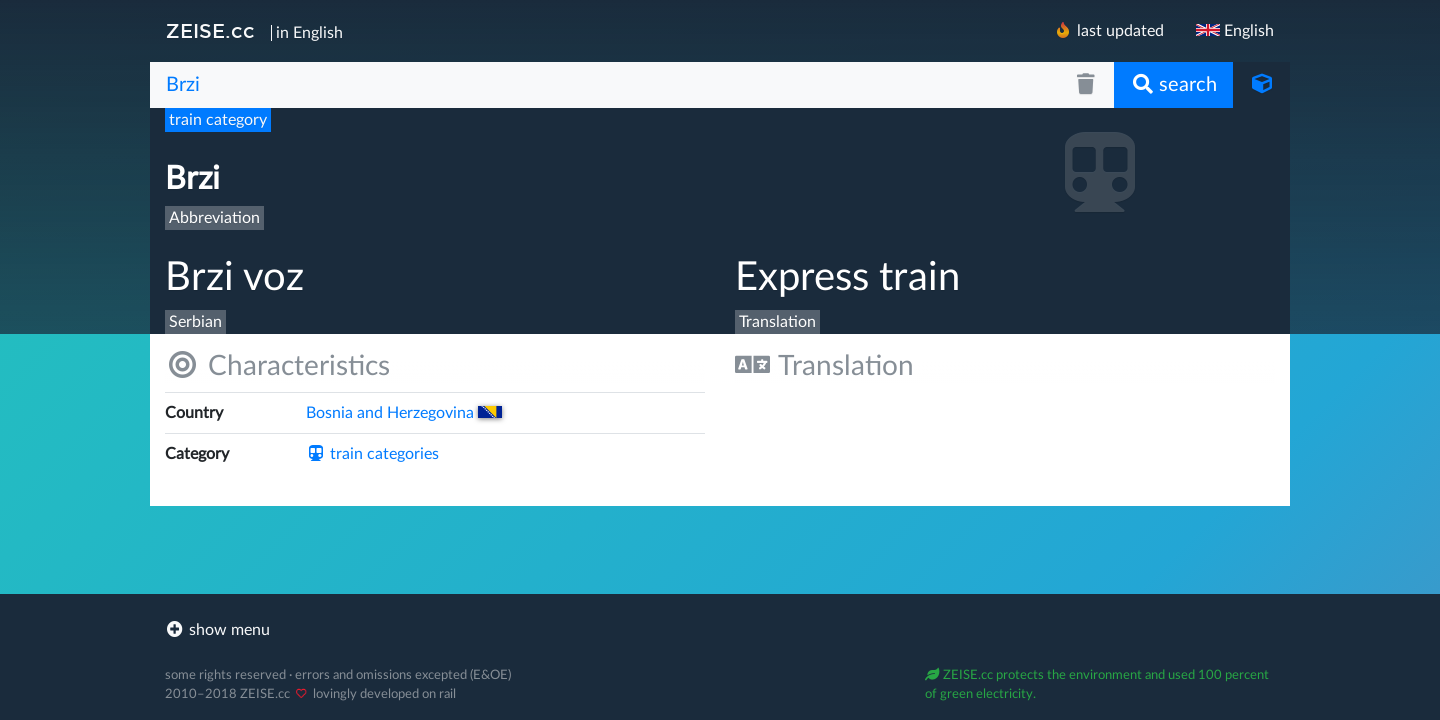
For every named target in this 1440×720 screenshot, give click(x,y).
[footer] (720, 630)
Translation (824, 365)
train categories (372, 454)
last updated (1108, 30)
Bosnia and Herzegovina (404, 413)
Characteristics (277, 365)
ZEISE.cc (210, 31)
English (1235, 31)
